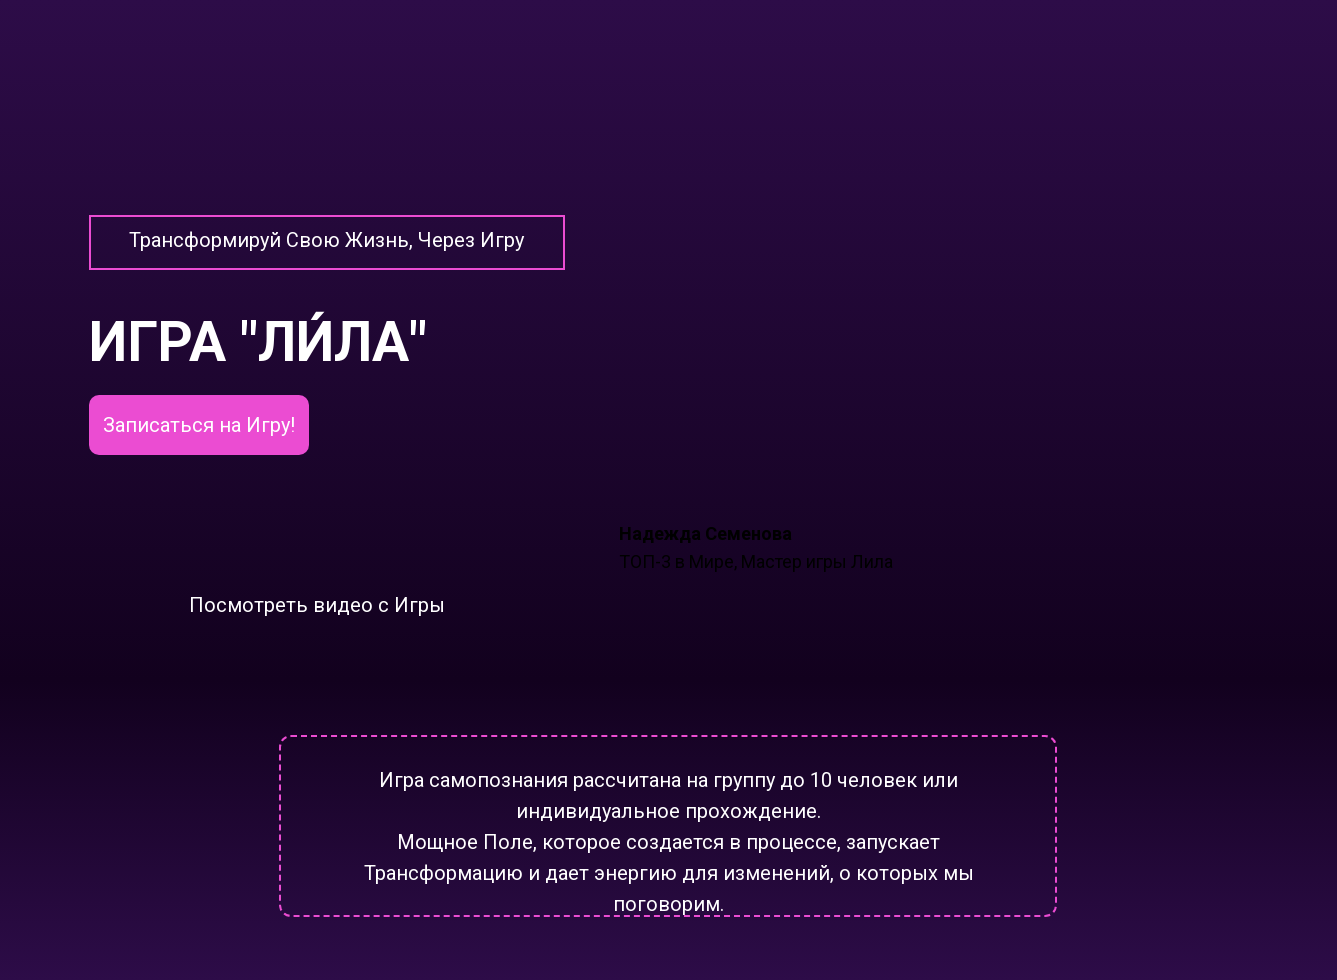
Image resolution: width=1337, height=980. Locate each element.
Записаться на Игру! (199, 425)
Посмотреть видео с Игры (317, 605)
